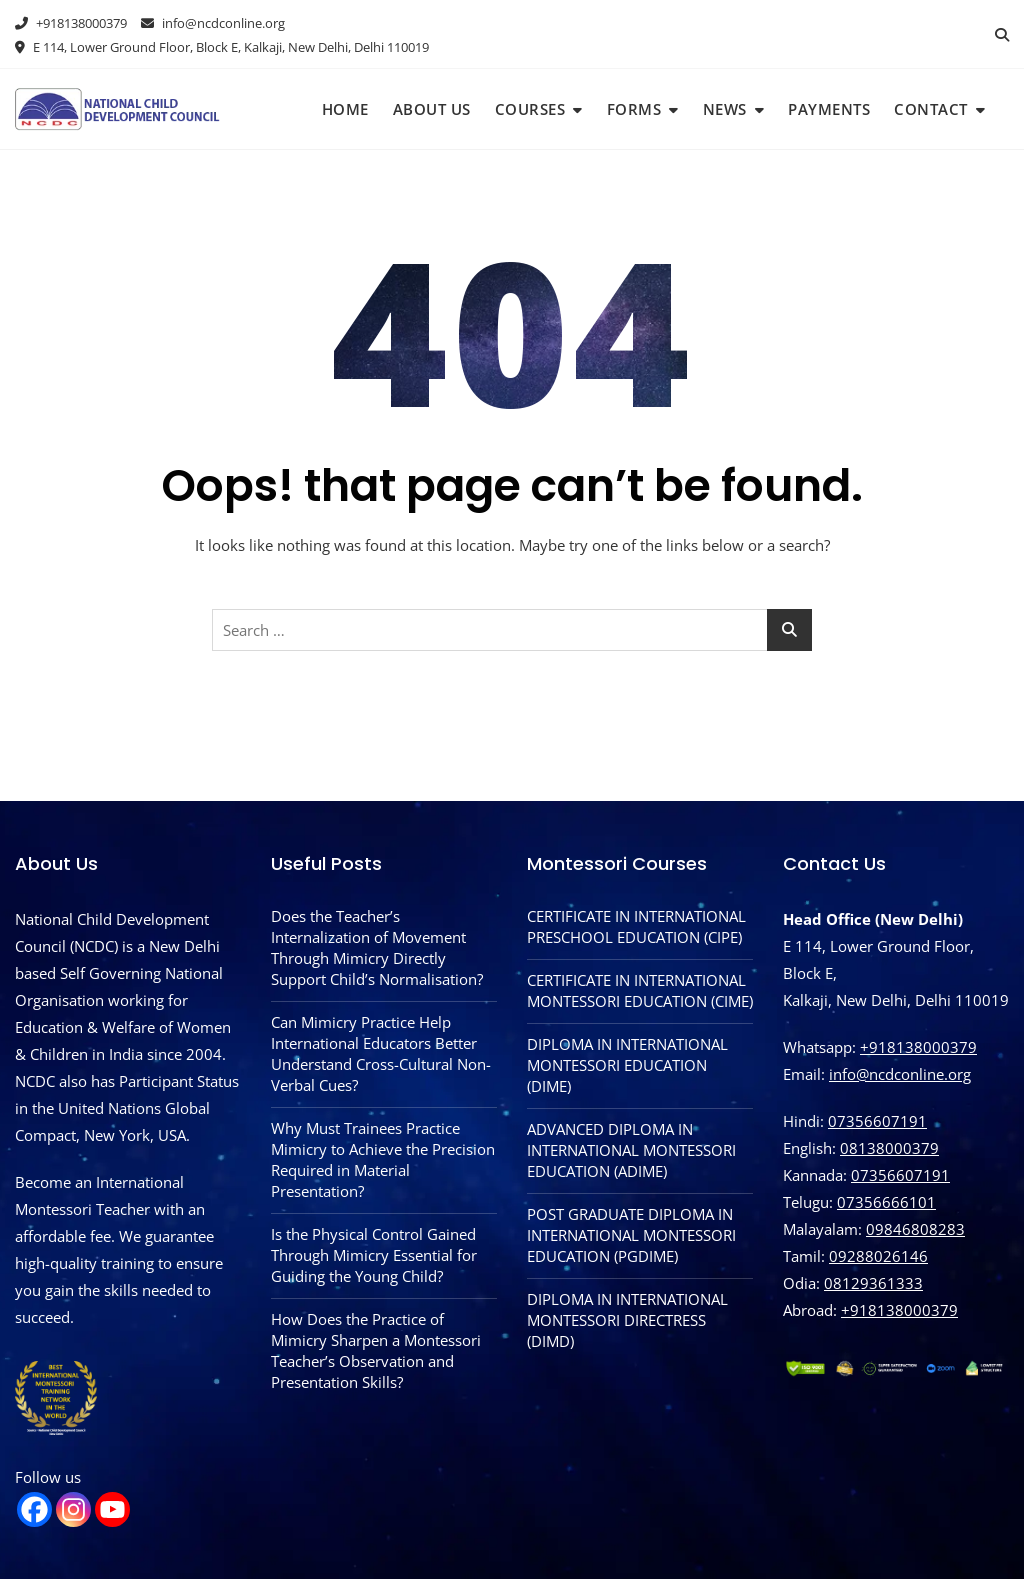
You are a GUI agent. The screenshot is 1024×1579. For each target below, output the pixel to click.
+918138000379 (71, 23)
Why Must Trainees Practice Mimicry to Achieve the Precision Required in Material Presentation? (383, 1159)
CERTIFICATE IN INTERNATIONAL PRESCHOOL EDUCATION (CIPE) (636, 926)
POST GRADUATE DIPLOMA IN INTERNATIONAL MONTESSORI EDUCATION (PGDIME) (631, 1235)
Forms (634, 109)
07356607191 (877, 1121)
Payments (829, 109)
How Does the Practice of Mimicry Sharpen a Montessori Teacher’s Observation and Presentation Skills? (376, 1350)
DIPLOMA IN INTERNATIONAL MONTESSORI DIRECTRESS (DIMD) (627, 1320)
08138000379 (889, 1148)
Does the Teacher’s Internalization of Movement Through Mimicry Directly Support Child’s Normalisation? (377, 947)
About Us (432, 109)
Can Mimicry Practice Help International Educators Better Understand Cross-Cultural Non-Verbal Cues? (381, 1053)
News (725, 109)
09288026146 (878, 1256)
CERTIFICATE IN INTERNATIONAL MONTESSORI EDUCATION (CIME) (640, 990)
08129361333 (873, 1283)
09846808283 (915, 1229)
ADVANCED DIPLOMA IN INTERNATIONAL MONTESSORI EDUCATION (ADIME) (631, 1150)
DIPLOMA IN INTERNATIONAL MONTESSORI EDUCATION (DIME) (627, 1065)
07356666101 (886, 1202)
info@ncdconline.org (213, 23)
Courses (530, 109)
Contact (931, 109)
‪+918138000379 (899, 1310)
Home (345, 109)
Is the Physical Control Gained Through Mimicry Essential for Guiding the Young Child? (374, 1255)
